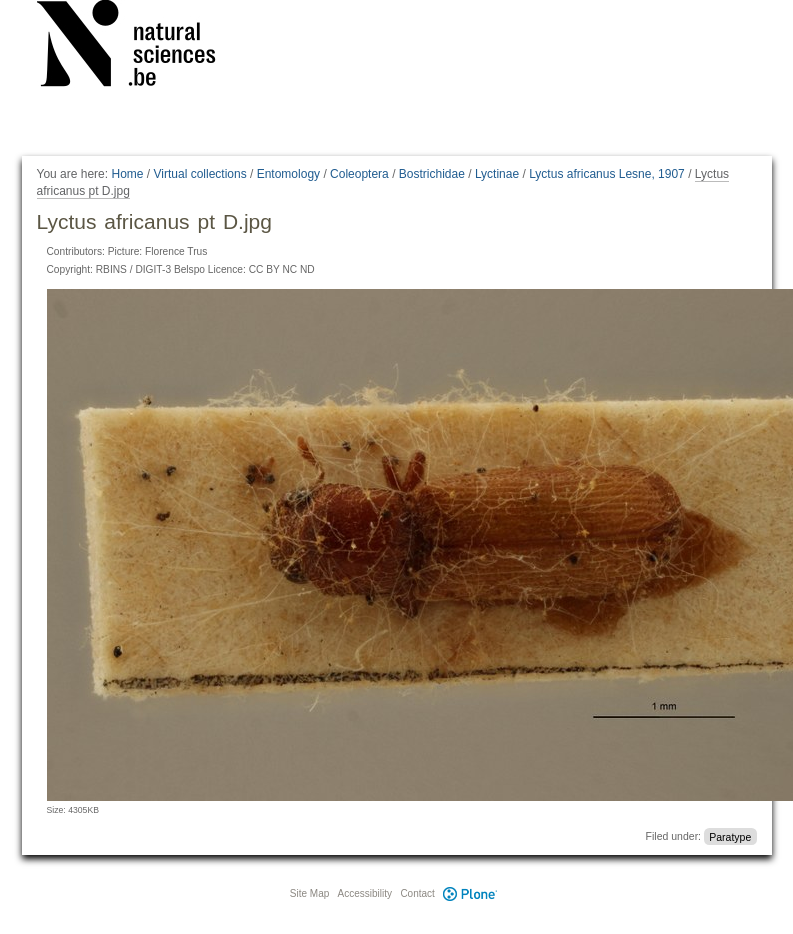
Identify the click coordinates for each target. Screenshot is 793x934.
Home (127, 174)
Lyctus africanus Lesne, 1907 (607, 174)
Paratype (730, 836)
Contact (417, 893)
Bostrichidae (432, 174)
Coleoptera (359, 174)
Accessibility (365, 893)
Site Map (309, 893)
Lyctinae (497, 174)
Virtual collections (200, 174)
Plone (471, 893)
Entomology (288, 174)
